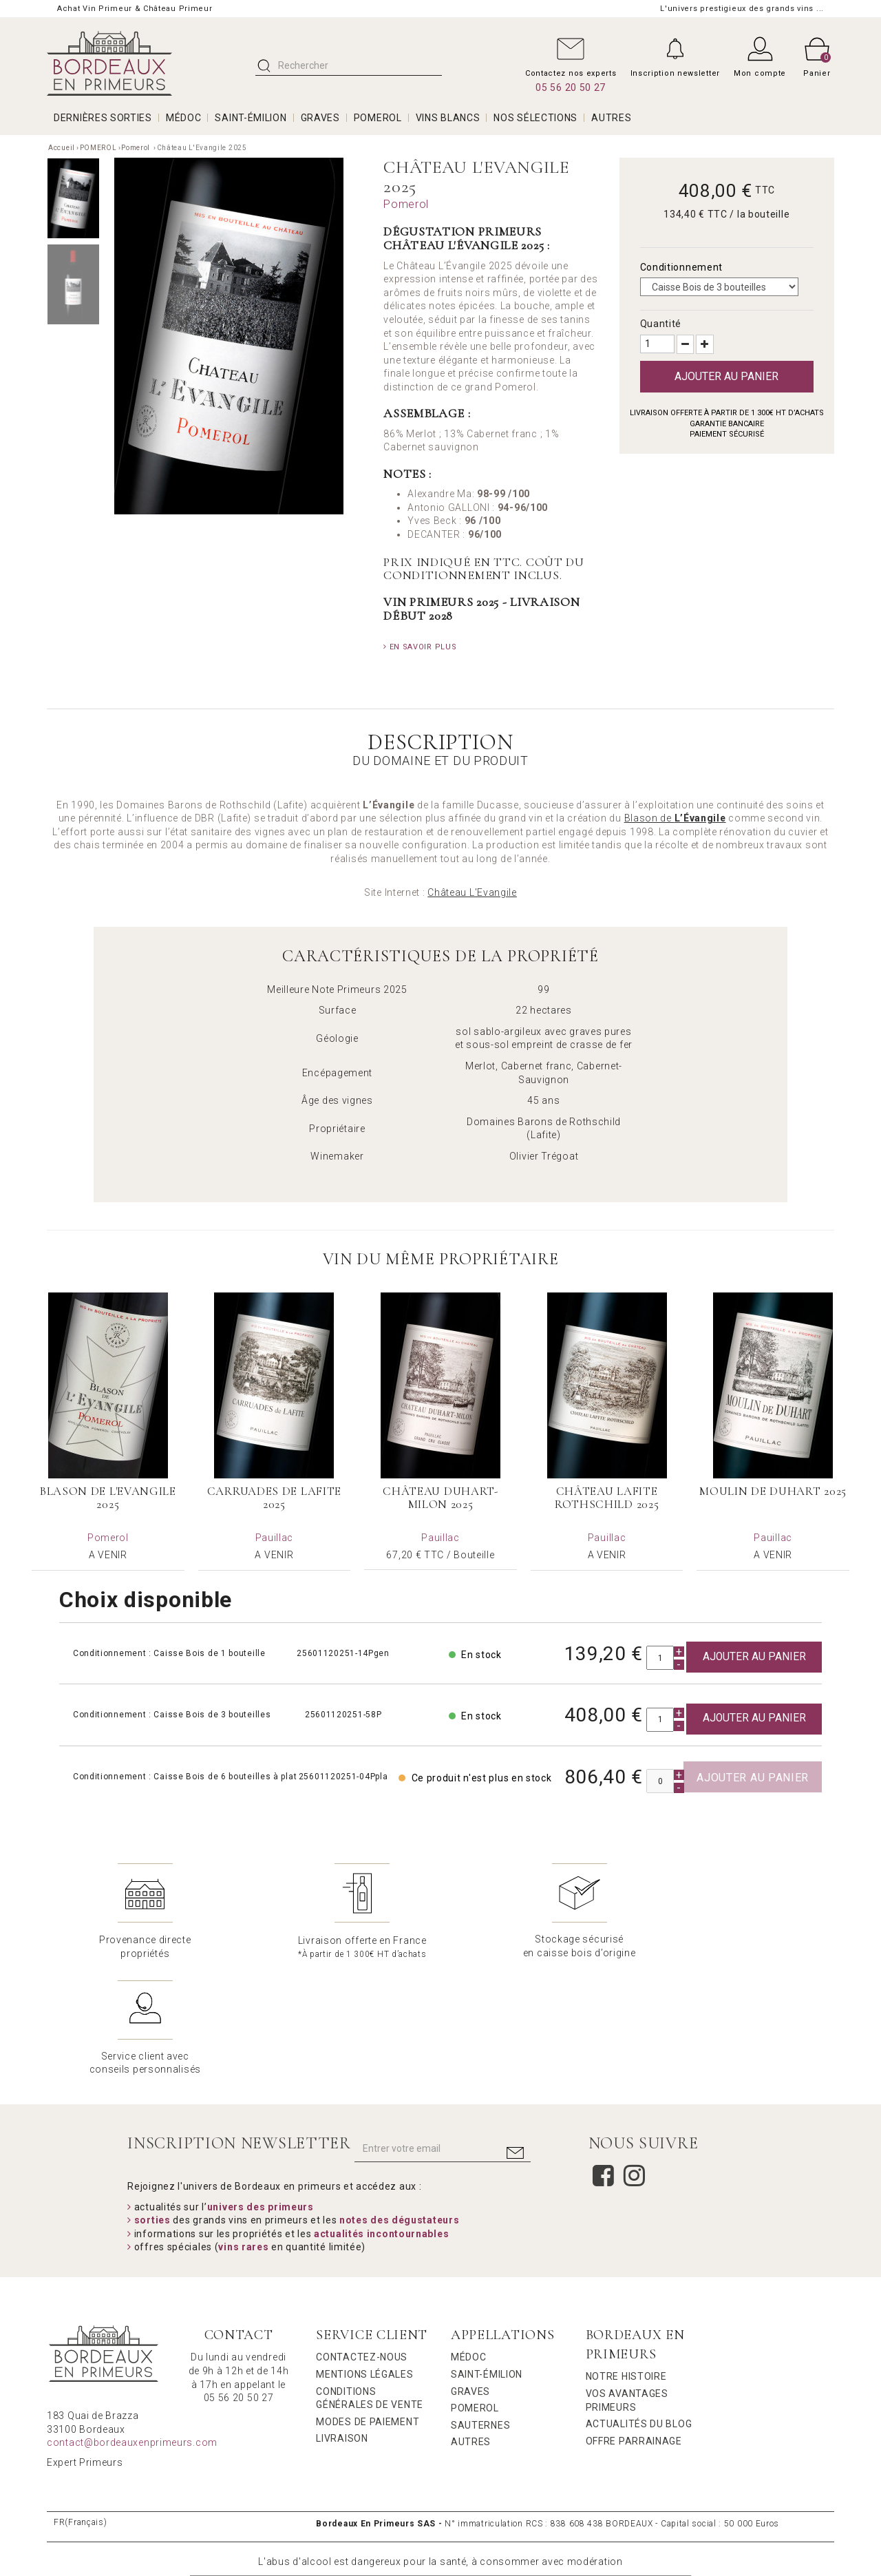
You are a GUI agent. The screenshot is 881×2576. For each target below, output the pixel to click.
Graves (470, 2274)
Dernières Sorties (103, 117)
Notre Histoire (626, 2259)
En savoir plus (419, 646)
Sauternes (480, 2308)
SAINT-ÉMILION (250, 117)
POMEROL (378, 117)
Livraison (342, 2321)
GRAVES (320, 117)
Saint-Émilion (486, 2257)
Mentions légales (364, 2257)
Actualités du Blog (639, 2306)
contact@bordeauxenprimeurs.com (132, 2325)
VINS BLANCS (448, 117)
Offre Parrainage (634, 2323)
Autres (471, 2324)
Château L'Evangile (472, 892)
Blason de (675, 818)
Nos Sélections (535, 117)
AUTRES (611, 117)
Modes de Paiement (367, 2304)
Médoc (469, 2239)
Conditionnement (682, 267)
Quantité (661, 323)
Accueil (61, 147)
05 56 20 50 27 (570, 87)
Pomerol (136, 147)
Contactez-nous (361, 2239)
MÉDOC (184, 117)
